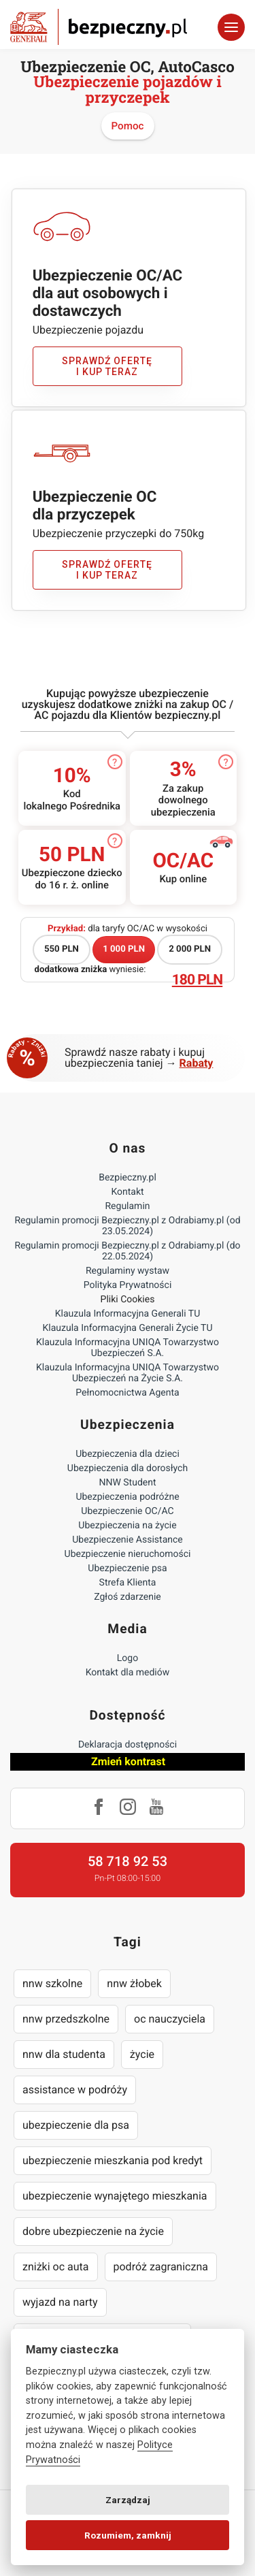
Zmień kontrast (128, 1761)
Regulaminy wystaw (127, 1271)
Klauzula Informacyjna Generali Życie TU (127, 1328)
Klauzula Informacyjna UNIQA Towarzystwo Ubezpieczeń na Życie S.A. (127, 1373)
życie (142, 2054)
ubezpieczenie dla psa (75, 2125)
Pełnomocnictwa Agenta (127, 1392)
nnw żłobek (134, 1983)
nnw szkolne (52, 1983)
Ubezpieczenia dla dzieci (127, 1454)
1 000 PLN (124, 949)
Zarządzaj (127, 2499)
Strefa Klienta (127, 1582)
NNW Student (127, 1482)
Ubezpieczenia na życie (127, 1525)
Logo (127, 1658)
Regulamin (127, 1206)
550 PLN (61, 949)
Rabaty (197, 1063)
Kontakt (127, 1192)
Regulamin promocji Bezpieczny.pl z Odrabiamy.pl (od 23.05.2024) (127, 1226)
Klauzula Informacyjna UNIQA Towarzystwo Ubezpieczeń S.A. (127, 1348)
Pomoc (128, 126)
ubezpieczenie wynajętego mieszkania (114, 2195)
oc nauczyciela (169, 2018)
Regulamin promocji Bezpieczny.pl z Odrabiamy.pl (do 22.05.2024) (127, 1251)
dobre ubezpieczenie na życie (93, 2231)
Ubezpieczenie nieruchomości (128, 1554)
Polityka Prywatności (128, 1285)
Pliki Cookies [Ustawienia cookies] (128, 1299)
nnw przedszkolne (65, 2018)
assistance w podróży (74, 2089)
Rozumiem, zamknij (127, 2535)
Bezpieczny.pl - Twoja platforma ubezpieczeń (98, 27)
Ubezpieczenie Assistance (127, 1539)
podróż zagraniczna (161, 2266)
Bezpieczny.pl (127, 1177)
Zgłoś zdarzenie (127, 1597)
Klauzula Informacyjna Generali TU (127, 1313)
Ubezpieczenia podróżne (127, 1497)
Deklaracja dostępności (127, 1744)
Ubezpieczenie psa (127, 1568)
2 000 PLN (190, 949)
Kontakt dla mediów (128, 1672)
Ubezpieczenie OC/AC (127, 1511)
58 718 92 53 (127, 1861)
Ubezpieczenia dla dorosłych (127, 1468)
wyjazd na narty (60, 2302)
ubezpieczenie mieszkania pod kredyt (112, 2160)
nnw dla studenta (63, 2054)
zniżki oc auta (55, 2266)
